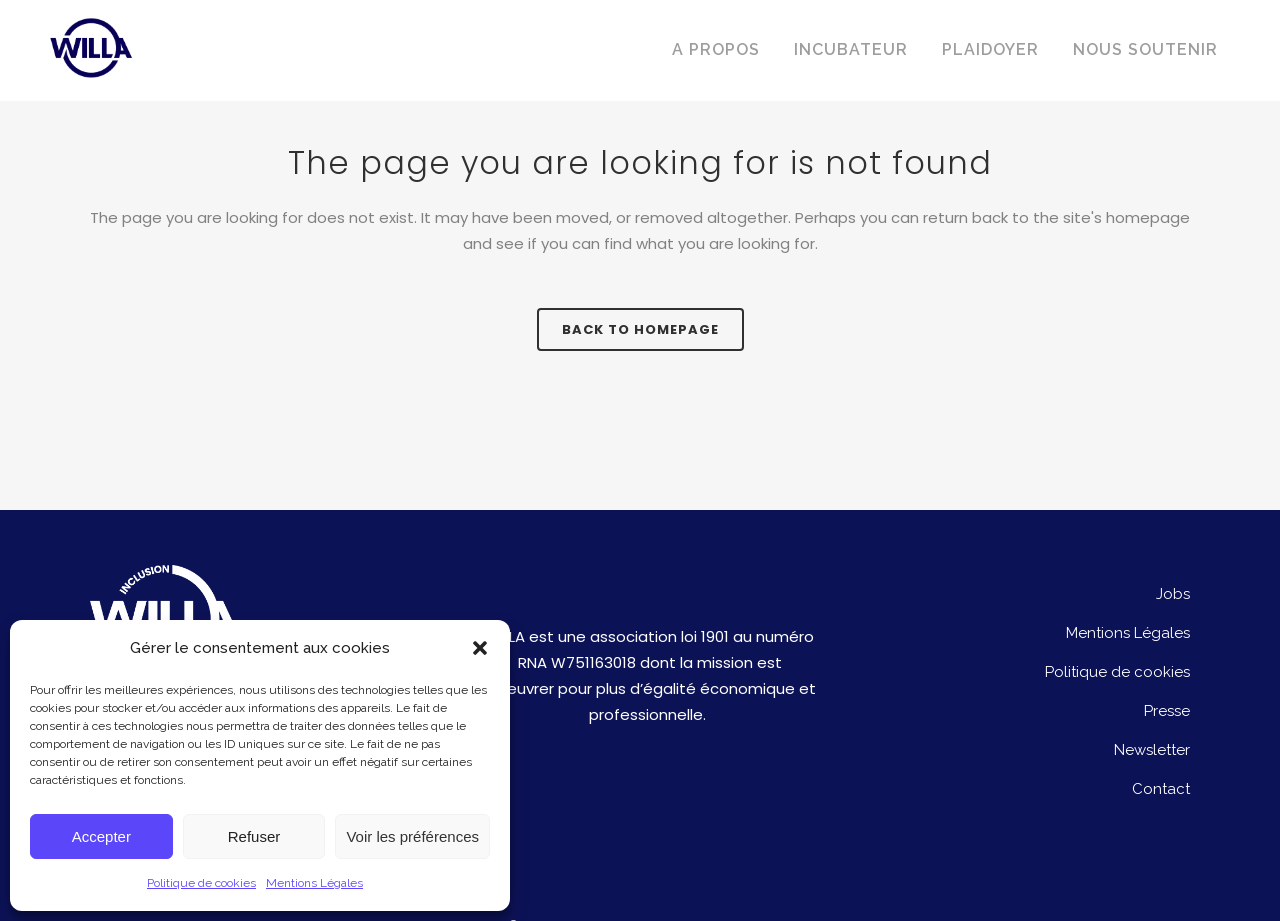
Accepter (101, 836)
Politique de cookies (201, 883)
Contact (1161, 789)
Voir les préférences (412, 836)
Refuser (254, 836)
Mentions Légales (314, 883)
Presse (1167, 711)
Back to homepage (640, 329)
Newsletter (1152, 750)
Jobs (1173, 594)
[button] (480, 648)
